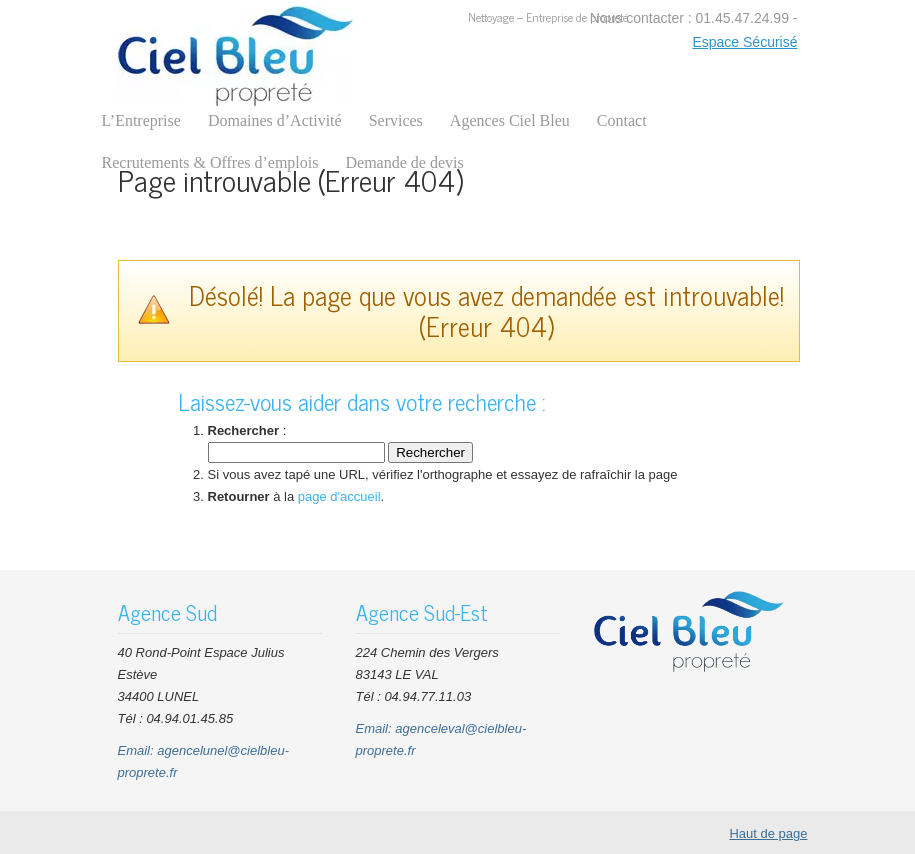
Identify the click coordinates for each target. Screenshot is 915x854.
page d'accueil (339, 496)
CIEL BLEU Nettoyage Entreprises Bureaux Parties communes (235, 56)
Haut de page (768, 833)
